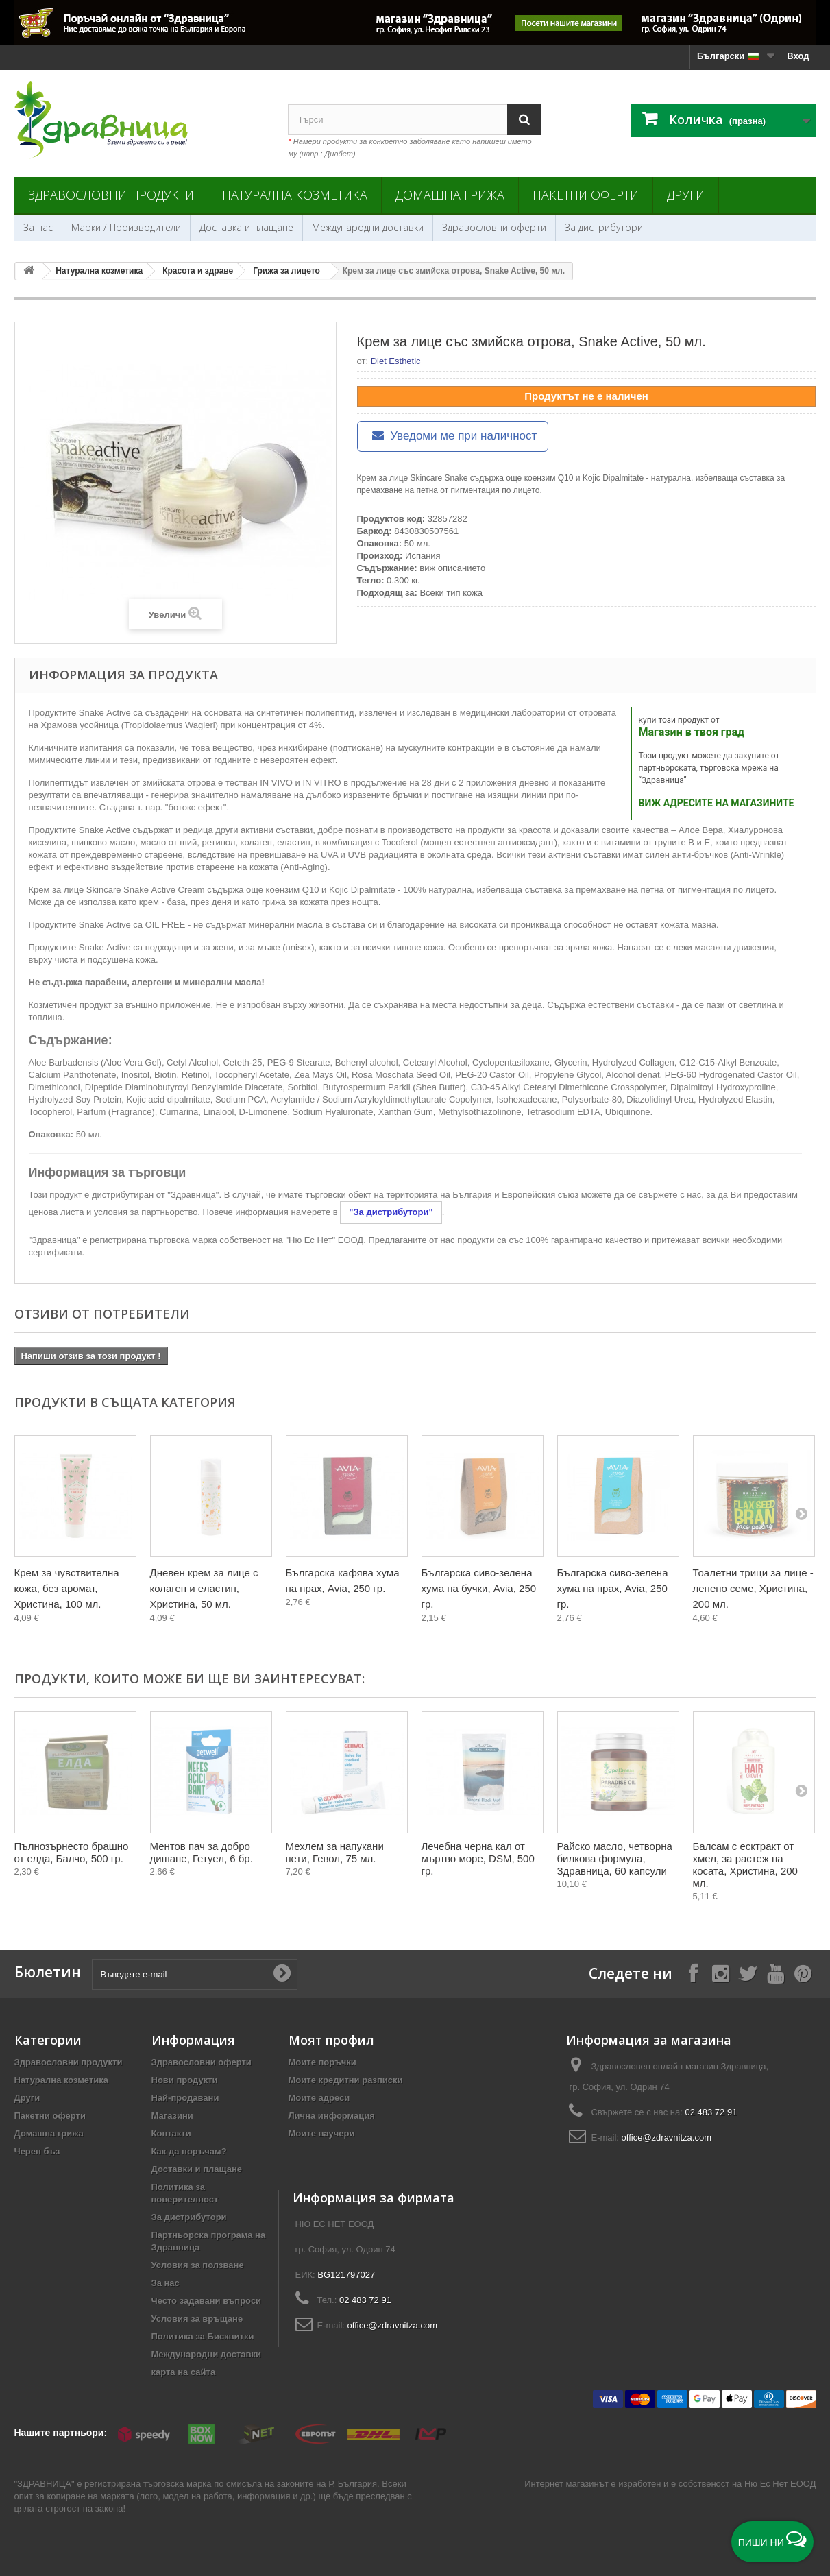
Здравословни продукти (111, 194)
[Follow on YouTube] (775, 1973)
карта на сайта (183, 2372)
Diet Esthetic (396, 361)
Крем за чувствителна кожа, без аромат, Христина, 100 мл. (66, 1588)
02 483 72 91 (711, 2112)
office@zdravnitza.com (666, 2137)
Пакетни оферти (586, 194)
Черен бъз (37, 2151)
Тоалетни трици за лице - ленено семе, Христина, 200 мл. (753, 1588)
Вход (798, 56)
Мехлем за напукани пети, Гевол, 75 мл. (335, 1852)
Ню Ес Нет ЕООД (780, 2484)
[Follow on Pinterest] (802, 1973)
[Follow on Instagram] (720, 1973)
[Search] (524, 119)
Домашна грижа (449, 194)
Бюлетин (47, 1972)
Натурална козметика (294, 194)
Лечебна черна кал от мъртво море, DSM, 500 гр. (478, 1858)
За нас (38, 227)
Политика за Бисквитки (202, 2336)
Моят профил (331, 2040)
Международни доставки (368, 227)
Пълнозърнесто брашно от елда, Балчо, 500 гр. (71, 1852)
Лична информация (332, 2115)
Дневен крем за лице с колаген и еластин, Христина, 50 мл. (204, 1588)
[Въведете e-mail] (194, 1974)
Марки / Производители (126, 227)
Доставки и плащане (197, 2169)
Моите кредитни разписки (346, 2080)
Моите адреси (319, 2098)
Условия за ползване (197, 2265)
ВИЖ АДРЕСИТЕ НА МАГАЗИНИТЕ (716, 802)
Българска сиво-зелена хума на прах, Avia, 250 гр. (612, 1588)
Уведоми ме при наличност (453, 435)
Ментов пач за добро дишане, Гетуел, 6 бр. (201, 1852)
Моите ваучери (322, 2133)
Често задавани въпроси (206, 2301)
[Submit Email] (281, 1974)
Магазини (172, 2115)
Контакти (171, 2133)
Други (686, 194)
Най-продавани (185, 2098)
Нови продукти (184, 2080)
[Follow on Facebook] (693, 1973)
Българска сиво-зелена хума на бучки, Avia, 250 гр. (479, 1588)
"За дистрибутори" (390, 1212)
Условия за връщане (197, 2318)
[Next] (801, 1513)
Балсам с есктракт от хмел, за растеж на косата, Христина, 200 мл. (745, 1864)
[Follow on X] (748, 1973)
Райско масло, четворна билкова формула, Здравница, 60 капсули (614, 1858)
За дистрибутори (604, 227)
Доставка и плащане (246, 227)
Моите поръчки (322, 2062)
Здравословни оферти (494, 227)
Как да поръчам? (189, 2151)
